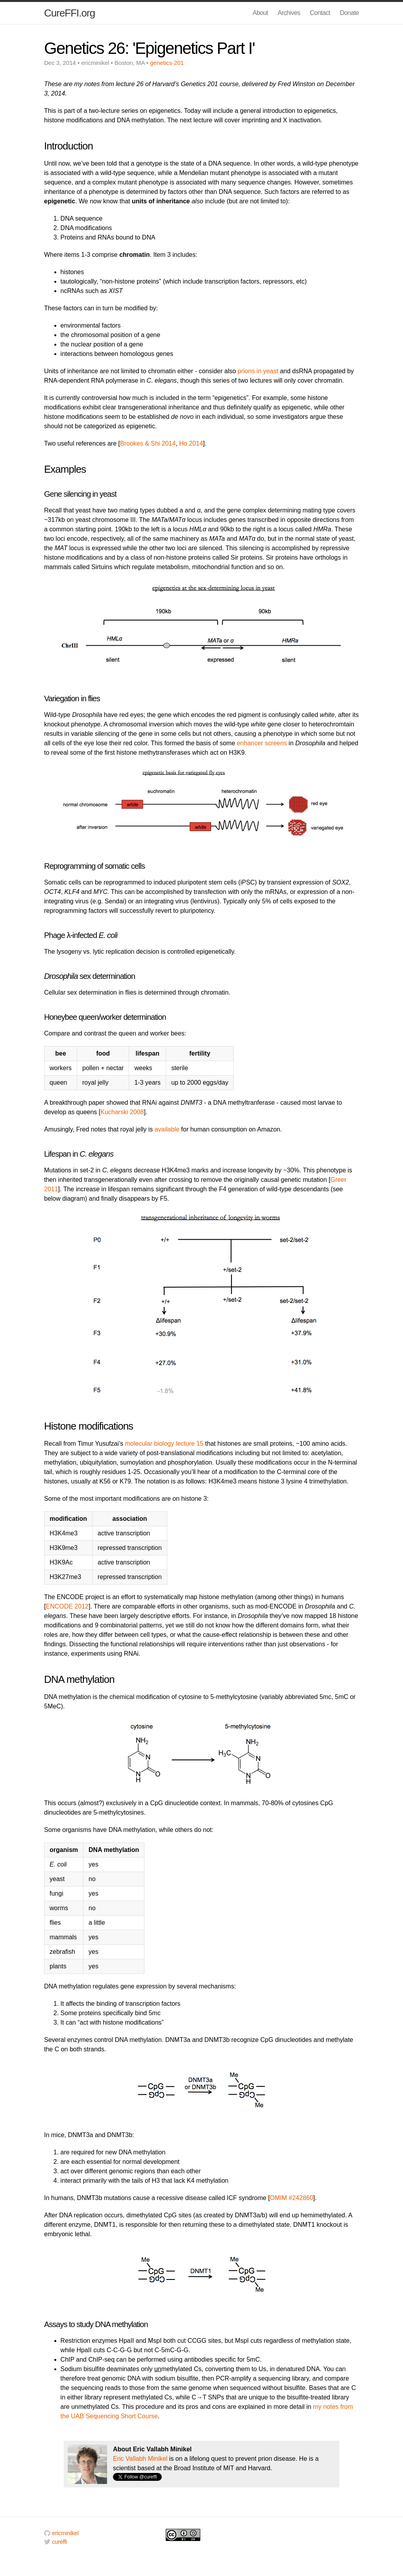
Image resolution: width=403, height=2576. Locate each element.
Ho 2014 (191, 443)
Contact (320, 12)
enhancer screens (262, 743)
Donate (349, 12)
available (167, 1129)
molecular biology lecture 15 (164, 1443)
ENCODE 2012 (67, 1606)
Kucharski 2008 (122, 1112)
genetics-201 (167, 62)
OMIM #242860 (291, 2198)
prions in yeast (258, 371)
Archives (289, 12)
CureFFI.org (69, 13)
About (260, 12)
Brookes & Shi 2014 (148, 443)
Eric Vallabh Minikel (140, 2458)
